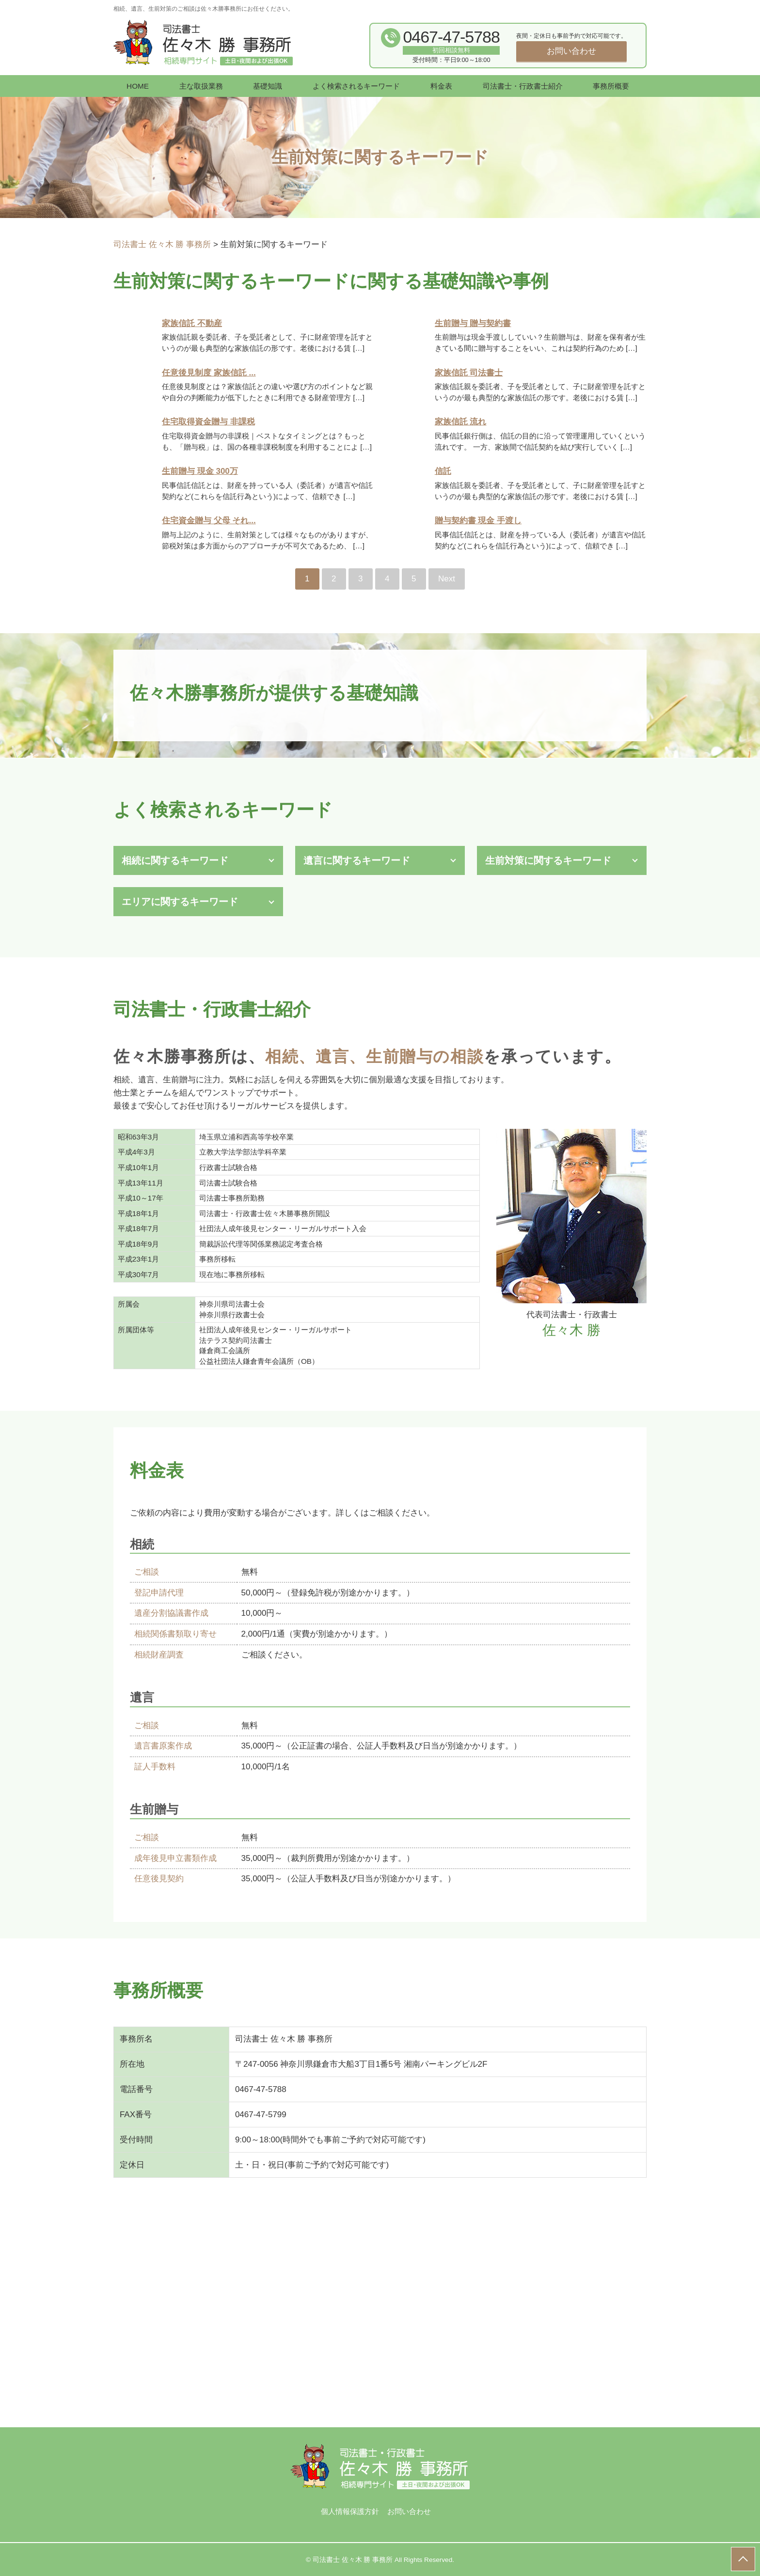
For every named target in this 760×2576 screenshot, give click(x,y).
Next (446, 578)
